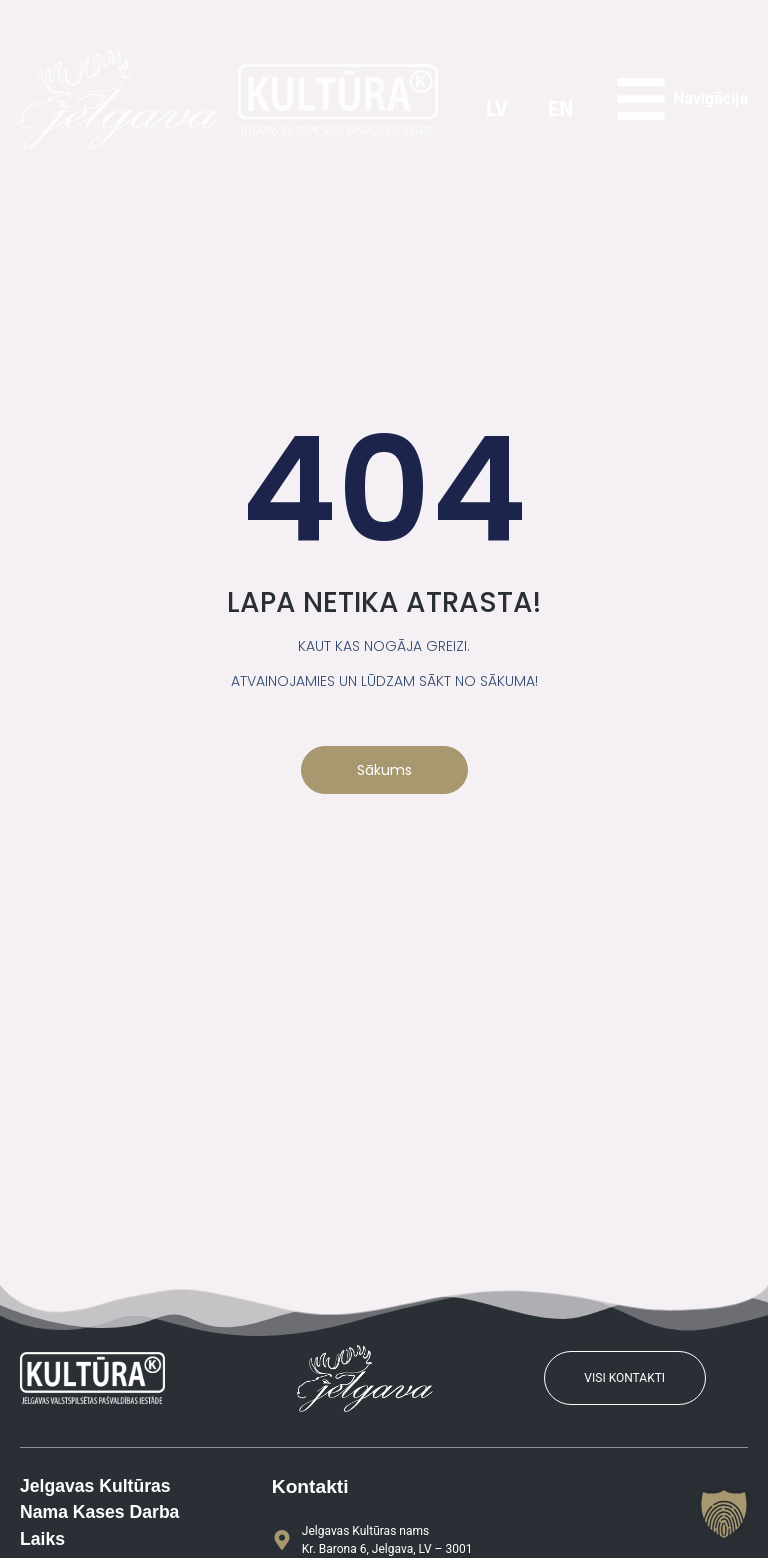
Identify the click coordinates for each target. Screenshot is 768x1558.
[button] (724, 1514)
